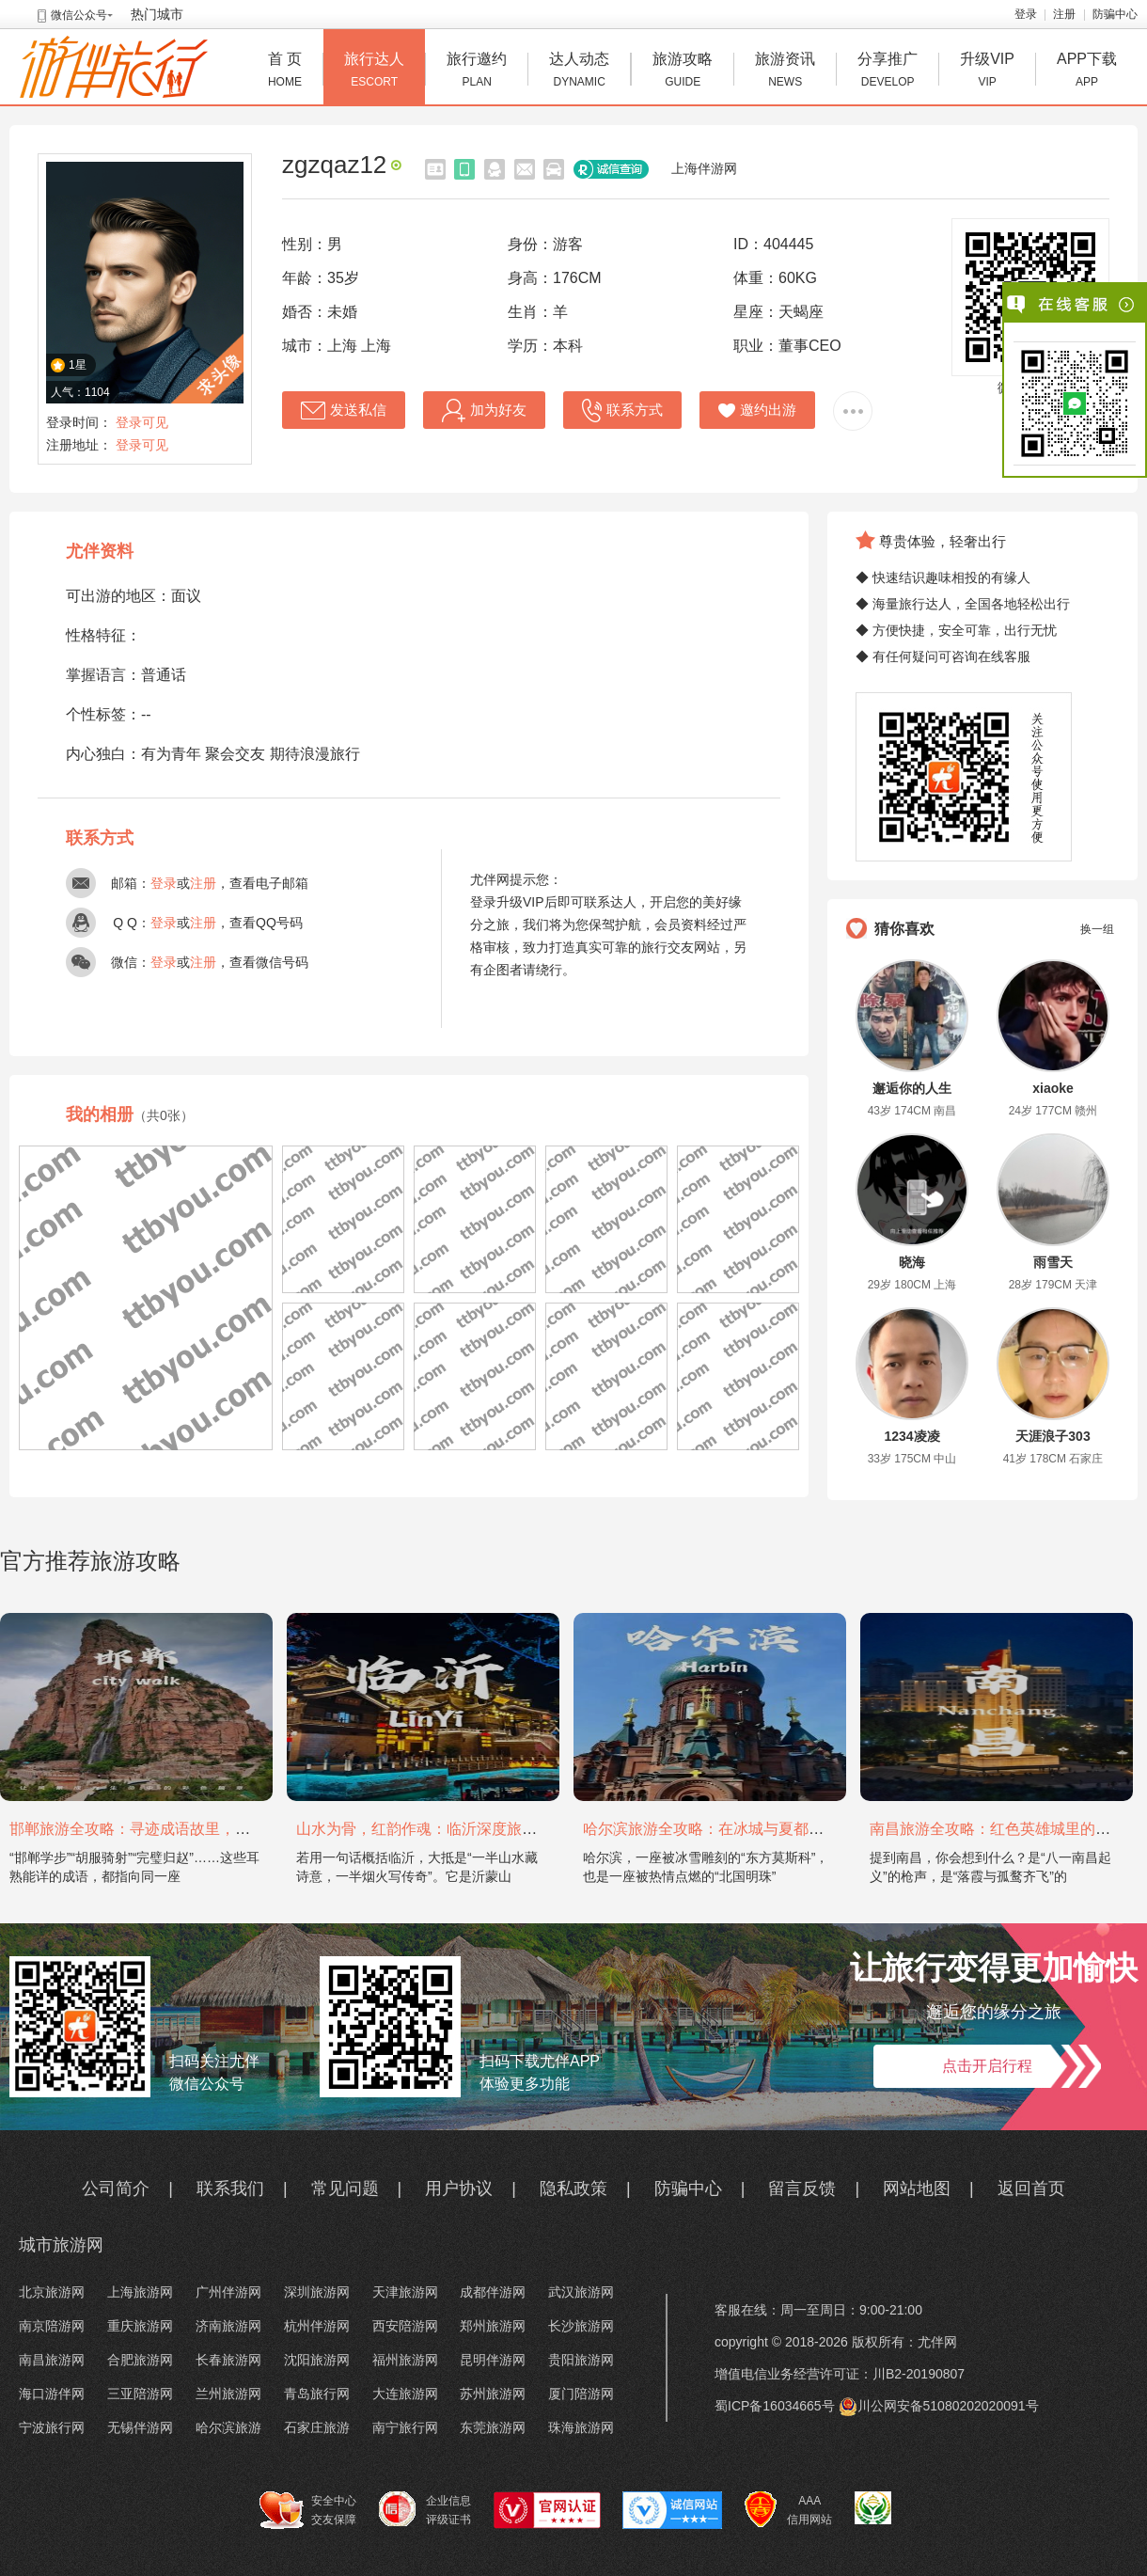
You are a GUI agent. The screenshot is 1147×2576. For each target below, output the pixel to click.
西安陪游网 (405, 2325)
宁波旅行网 (52, 2427)
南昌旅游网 (52, 2359)
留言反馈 (802, 2188)
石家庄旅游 (317, 2427)
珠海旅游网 (581, 2427)
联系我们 (230, 2188)
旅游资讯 (785, 72)
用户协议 (459, 2188)
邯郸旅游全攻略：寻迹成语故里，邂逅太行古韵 (167, 1829)
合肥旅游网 (140, 2359)
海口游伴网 (52, 2393)
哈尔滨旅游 (228, 2427)
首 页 (285, 72)
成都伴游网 (493, 2291)
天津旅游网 (405, 2291)
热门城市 (157, 14)
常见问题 (345, 2188)
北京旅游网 (52, 2291)
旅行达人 (374, 72)
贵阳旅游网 (581, 2359)
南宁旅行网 (405, 2427)
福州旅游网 (405, 2359)
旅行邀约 (477, 72)
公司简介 (115, 2188)
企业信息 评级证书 (425, 2509)
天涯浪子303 (1052, 1436)
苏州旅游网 (493, 2393)
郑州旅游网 (493, 2325)
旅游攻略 (682, 72)
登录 (1025, 14)
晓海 (912, 1262)
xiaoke (1053, 1088)
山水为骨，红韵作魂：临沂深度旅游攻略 (431, 1829)
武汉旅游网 (581, 2291)
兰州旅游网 (228, 2393)
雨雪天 (1053, 1262)
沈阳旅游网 (317, 2359)
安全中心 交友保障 (307, 2510)
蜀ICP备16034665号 (775, 2405)
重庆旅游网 (140, 2325)
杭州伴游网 (317, 2325)
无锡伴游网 (140, 2427)
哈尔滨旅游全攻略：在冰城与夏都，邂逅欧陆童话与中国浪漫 (786, 1829)
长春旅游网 (228, 2359)
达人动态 (579, 72)
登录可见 (142, 422)
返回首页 (1031, 2188)
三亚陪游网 (140, 2393)
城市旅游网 (61, 2245)
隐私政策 (573, 2188)
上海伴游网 (704, 168)
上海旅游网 (140, 2291)
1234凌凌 (911, 1436)
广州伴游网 (228, 2291)
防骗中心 (1115, 14)
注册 (1064, 14)
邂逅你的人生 (911, 1088)
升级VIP (987, 72)
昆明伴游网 (493, 2359)
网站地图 (917, 2188)
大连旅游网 (405, 2393)
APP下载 (1087, 72)
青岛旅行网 (317, 2393)
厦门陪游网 (581, 2393)
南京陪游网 (52, 2325)
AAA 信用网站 (788, 2510)
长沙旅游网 (581, 2325)
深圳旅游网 (317, 2291)
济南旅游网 (228, 2325)
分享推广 (887, 72)
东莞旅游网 (493, 2427)
